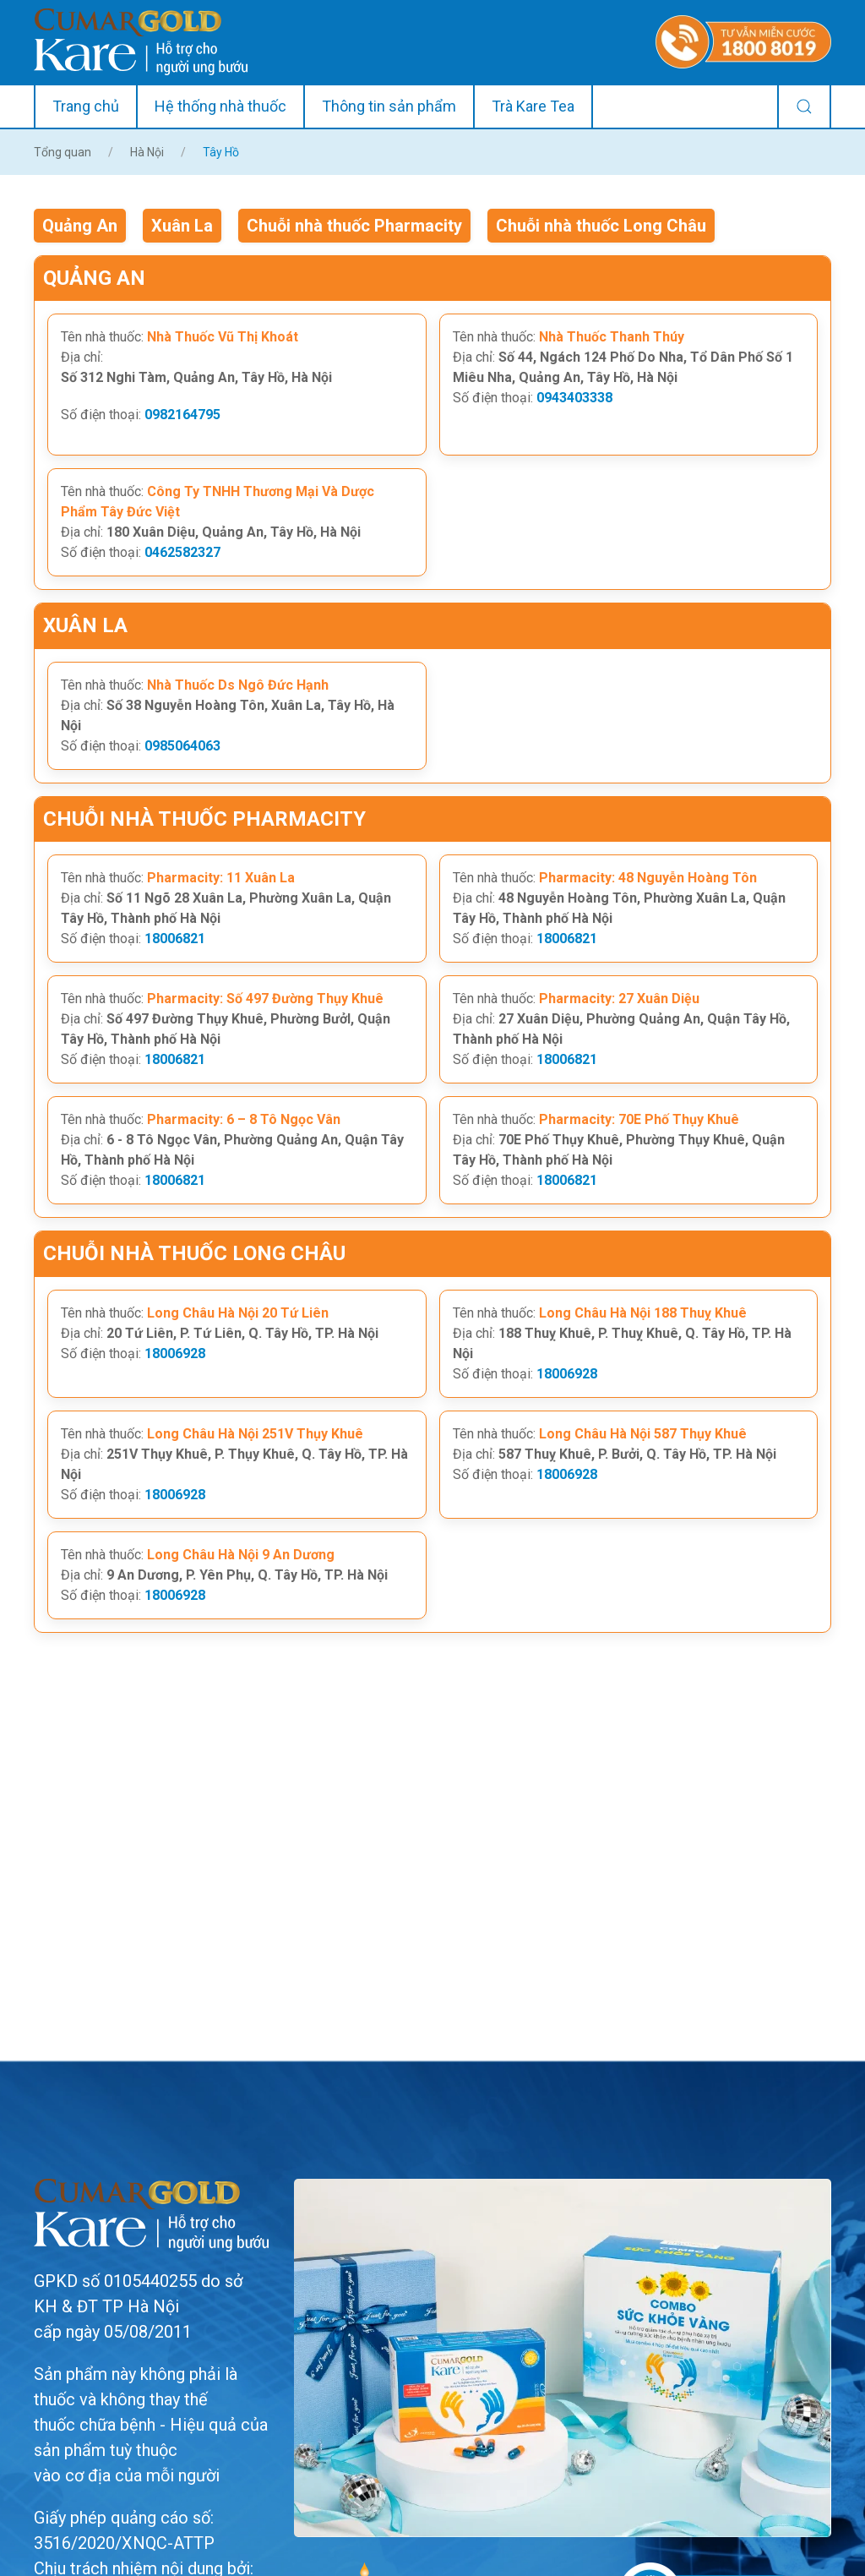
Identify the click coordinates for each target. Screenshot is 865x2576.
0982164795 (182, 415)
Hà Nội (147, 152)
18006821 (174, 939)
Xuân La (182, 226)
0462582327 (182, 552)
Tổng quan (62, 152)
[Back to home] (141, 41)
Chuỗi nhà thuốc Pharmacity (354, 226)
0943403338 (574, 398)
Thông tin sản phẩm (389, 106)
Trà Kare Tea (533, 106)
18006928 (174, 1353)
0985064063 (182, 746)
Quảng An (79, 226)
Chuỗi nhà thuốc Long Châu (601, 226)
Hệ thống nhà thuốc (220, 106)
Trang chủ (85, 106)
